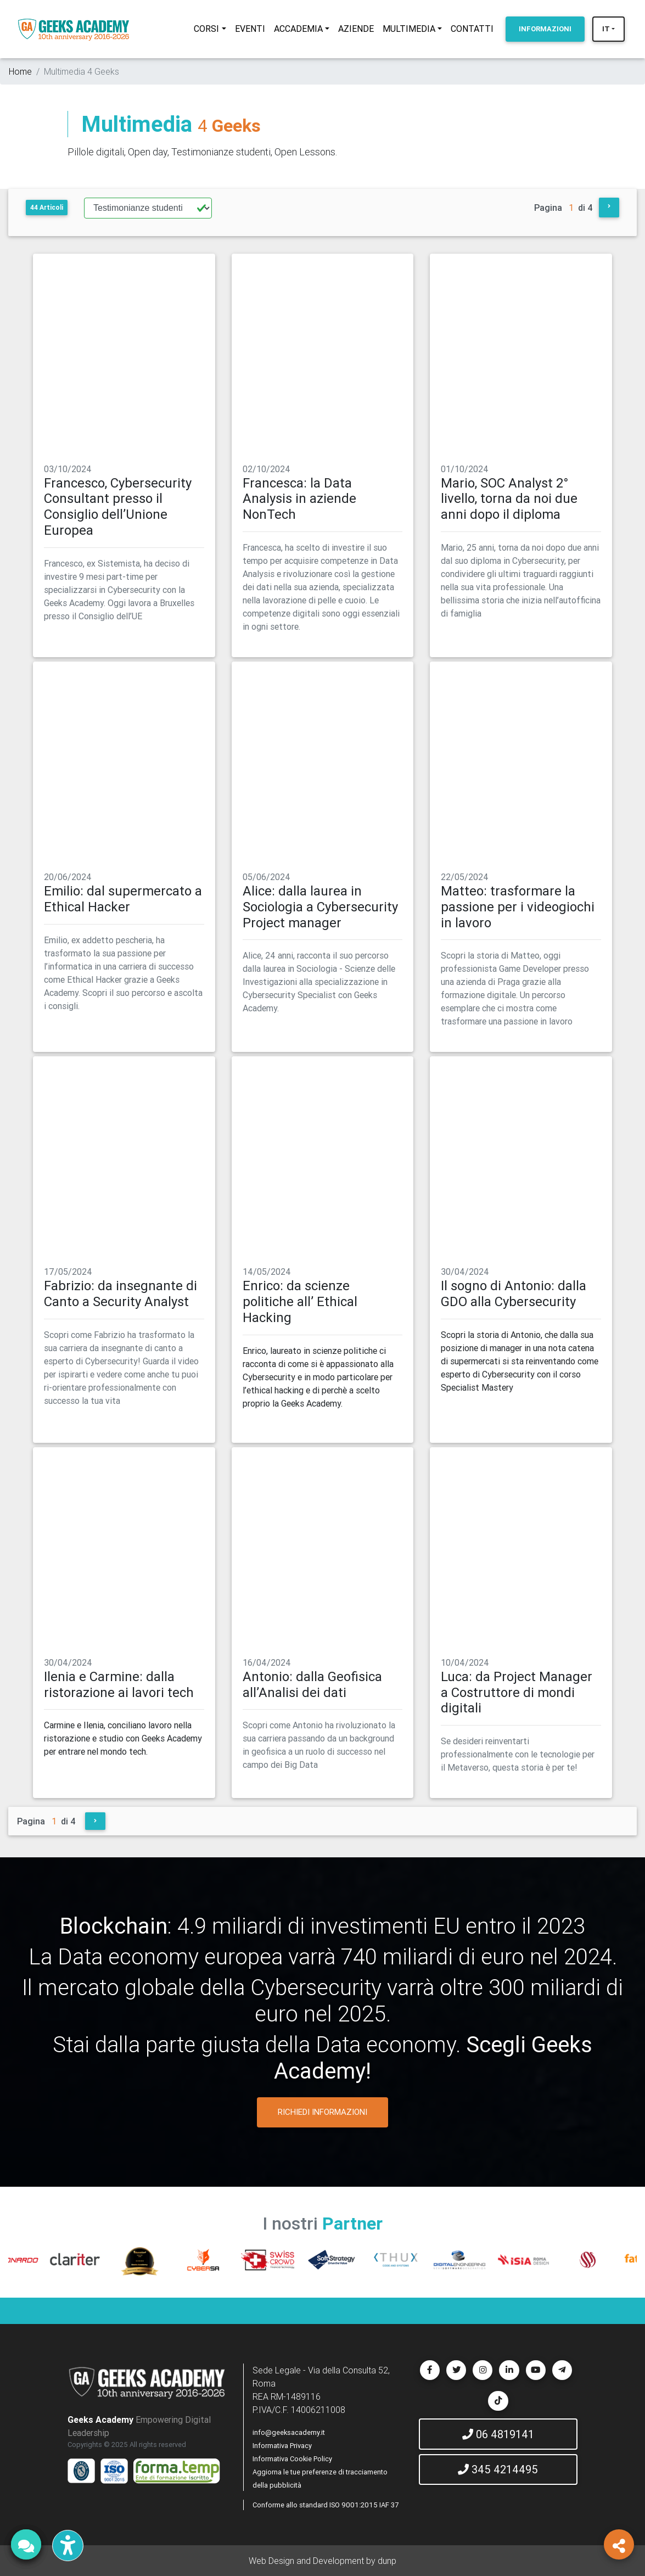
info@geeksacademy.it (289, 2432)
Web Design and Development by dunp (322, 2560)
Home (20, 71)
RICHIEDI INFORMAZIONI (322, 2112)
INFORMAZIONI (545, 28)
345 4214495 (498, 2469)
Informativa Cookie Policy (292, 2458)
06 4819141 (498, 2434)
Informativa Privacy (282, 2445)
